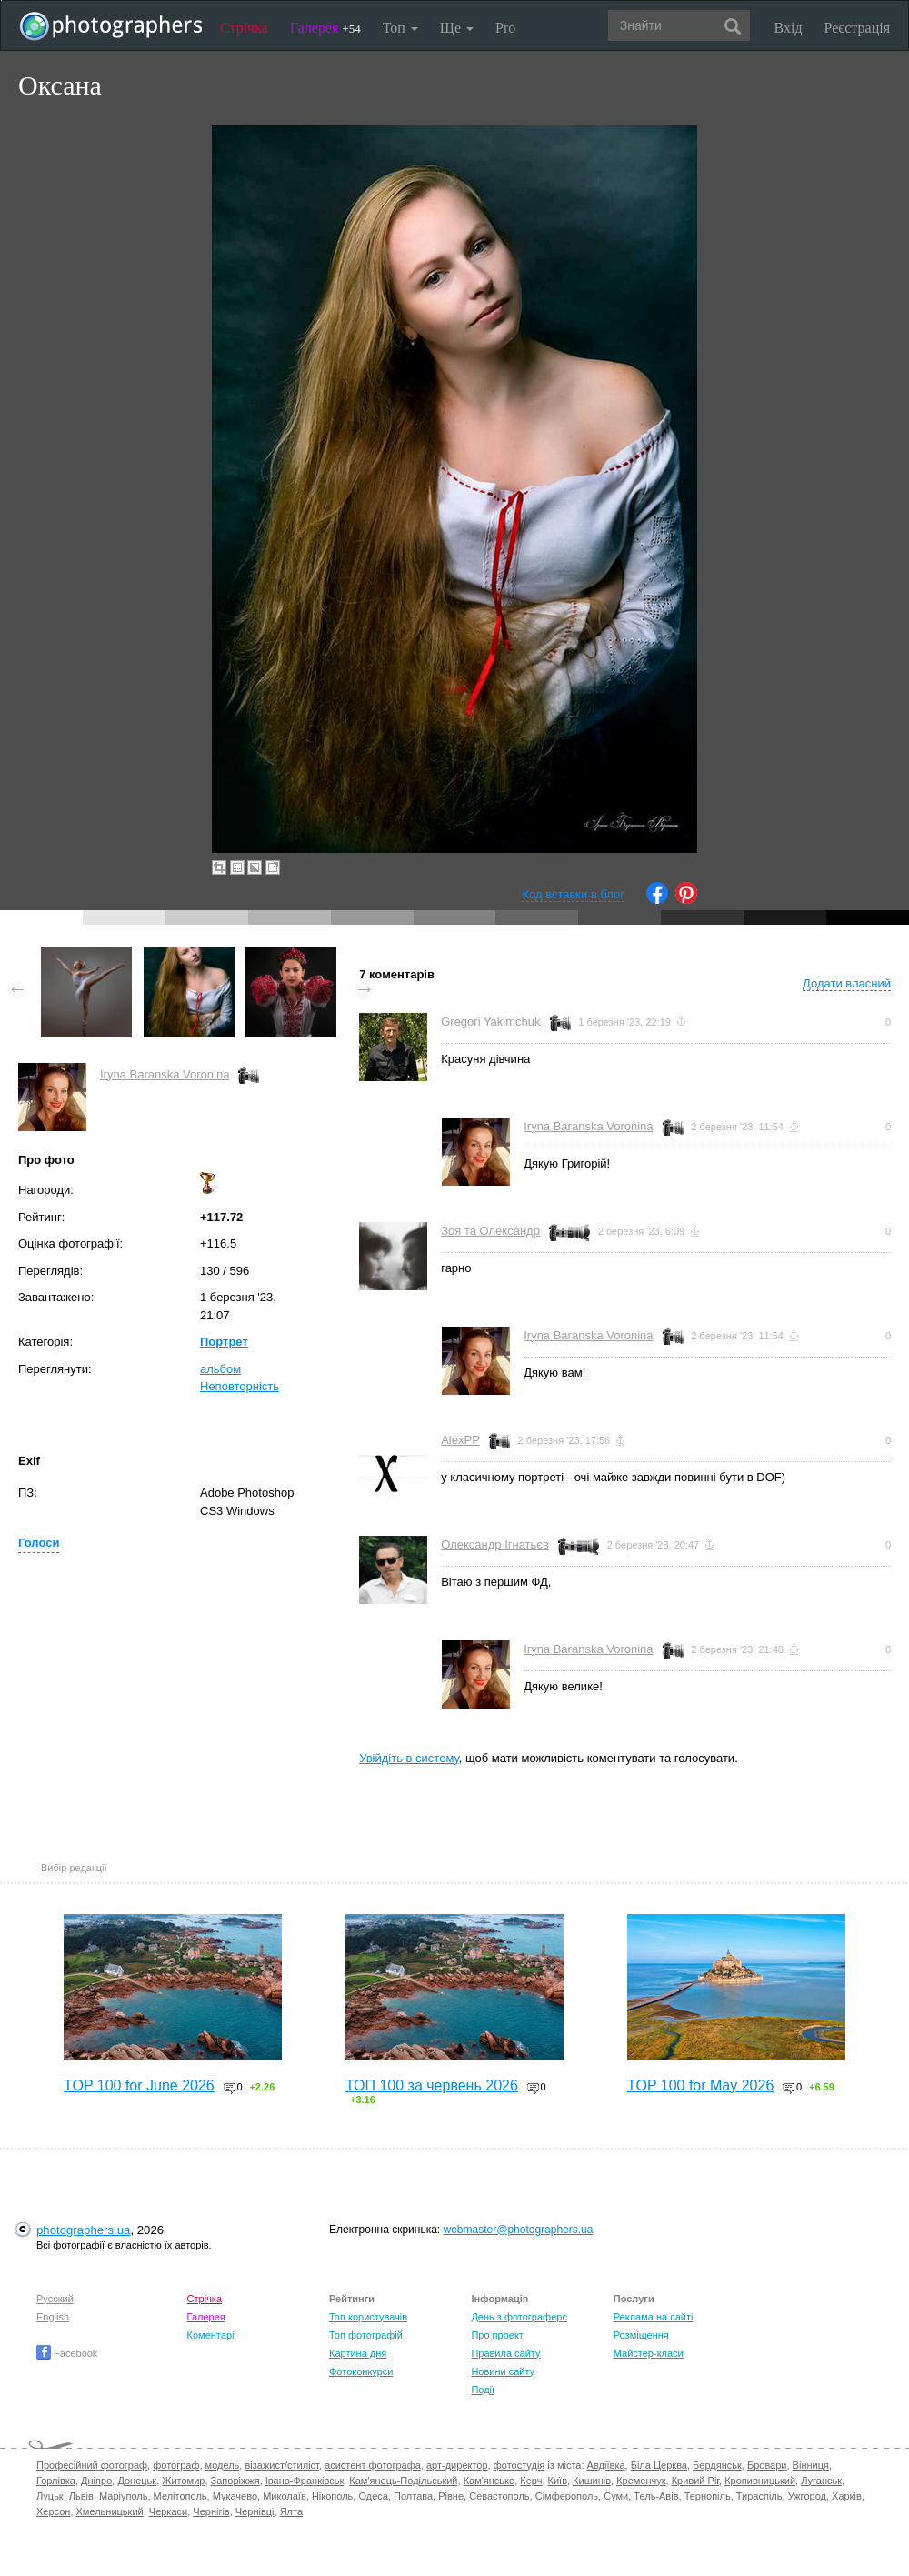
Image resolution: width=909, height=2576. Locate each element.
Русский (55, 2298)
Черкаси (168, 2511)
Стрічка (244, 27)
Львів (81, 2496)
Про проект (497, 2335)
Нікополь (332, 2496)
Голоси (38, 1542)
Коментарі (211, 2335)
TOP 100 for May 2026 (700, 2085)
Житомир (183, 2480)
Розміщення (641, 2335)
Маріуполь (123, 2496)
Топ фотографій (366, 2335)
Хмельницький (110, 2511)
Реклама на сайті (654, 2316)
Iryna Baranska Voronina (164, 1074)
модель (222, 2465)
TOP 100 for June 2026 (139, 2085)
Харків (847, 2496)
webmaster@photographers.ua (519, 2229)
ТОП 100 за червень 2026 (431, 2085)
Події (482, 2389)
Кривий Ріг (695, 2480)
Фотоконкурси (361, 2371)
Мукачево (235, 2496)
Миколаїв (284, 2496)
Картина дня (357, 2353)
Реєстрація (857, 27)
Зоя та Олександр (490, 1231)
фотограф (176, 2465)
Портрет (224, 1341)
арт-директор (457, 2465)
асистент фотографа (373, 2465)
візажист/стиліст (281, 2465)
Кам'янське (489, 2480)
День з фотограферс (519, 2316)
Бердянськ (717, 2465)
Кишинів (592, 2480)
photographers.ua (83, 2230)
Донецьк (136, 2480)
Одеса (372, 2496)
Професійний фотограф (91, 2465)
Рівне (451, 2496)
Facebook (66, 2353)
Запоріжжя (235, 2480)
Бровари (767, 2465)
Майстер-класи (649, 2353)
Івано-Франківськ (304, 2480)
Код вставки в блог (573, 894)
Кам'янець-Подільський (403, 2480)
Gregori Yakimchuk (490, 1021)
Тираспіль (759, 2496)
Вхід (788, 27)
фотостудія (519, 2465)
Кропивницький (759, 2480)
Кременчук (640, 2480)
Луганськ (821, 2480)
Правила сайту (505, 2353)
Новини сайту (502, 2371)
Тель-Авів (656, 2496)
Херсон (53, 2511)
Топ (400, 27)
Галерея (325, 27)
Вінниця (811, 2465)
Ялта (291, 2511)
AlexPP (460, 1440)
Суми (616, 2496)
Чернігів (211, 2511)
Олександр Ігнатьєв (495, 1544)
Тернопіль (707, 2496)
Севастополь (499, 2496)
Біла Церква (659, 2465)
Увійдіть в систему (409, 1758)
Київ (557, 2480)
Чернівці (255, 2511)
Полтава (413, 2496)
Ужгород (807, 2496)
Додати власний (847, 983)
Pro (505, 27)
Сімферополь (566, 2496)
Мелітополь (180, 2496)
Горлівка (55, 2480)
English (52, 2316)
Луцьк (50, 2496)
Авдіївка (606, 2465)
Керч (531, 2480)
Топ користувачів (368, 2316)
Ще (457, 27)
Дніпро (96, 2480)
